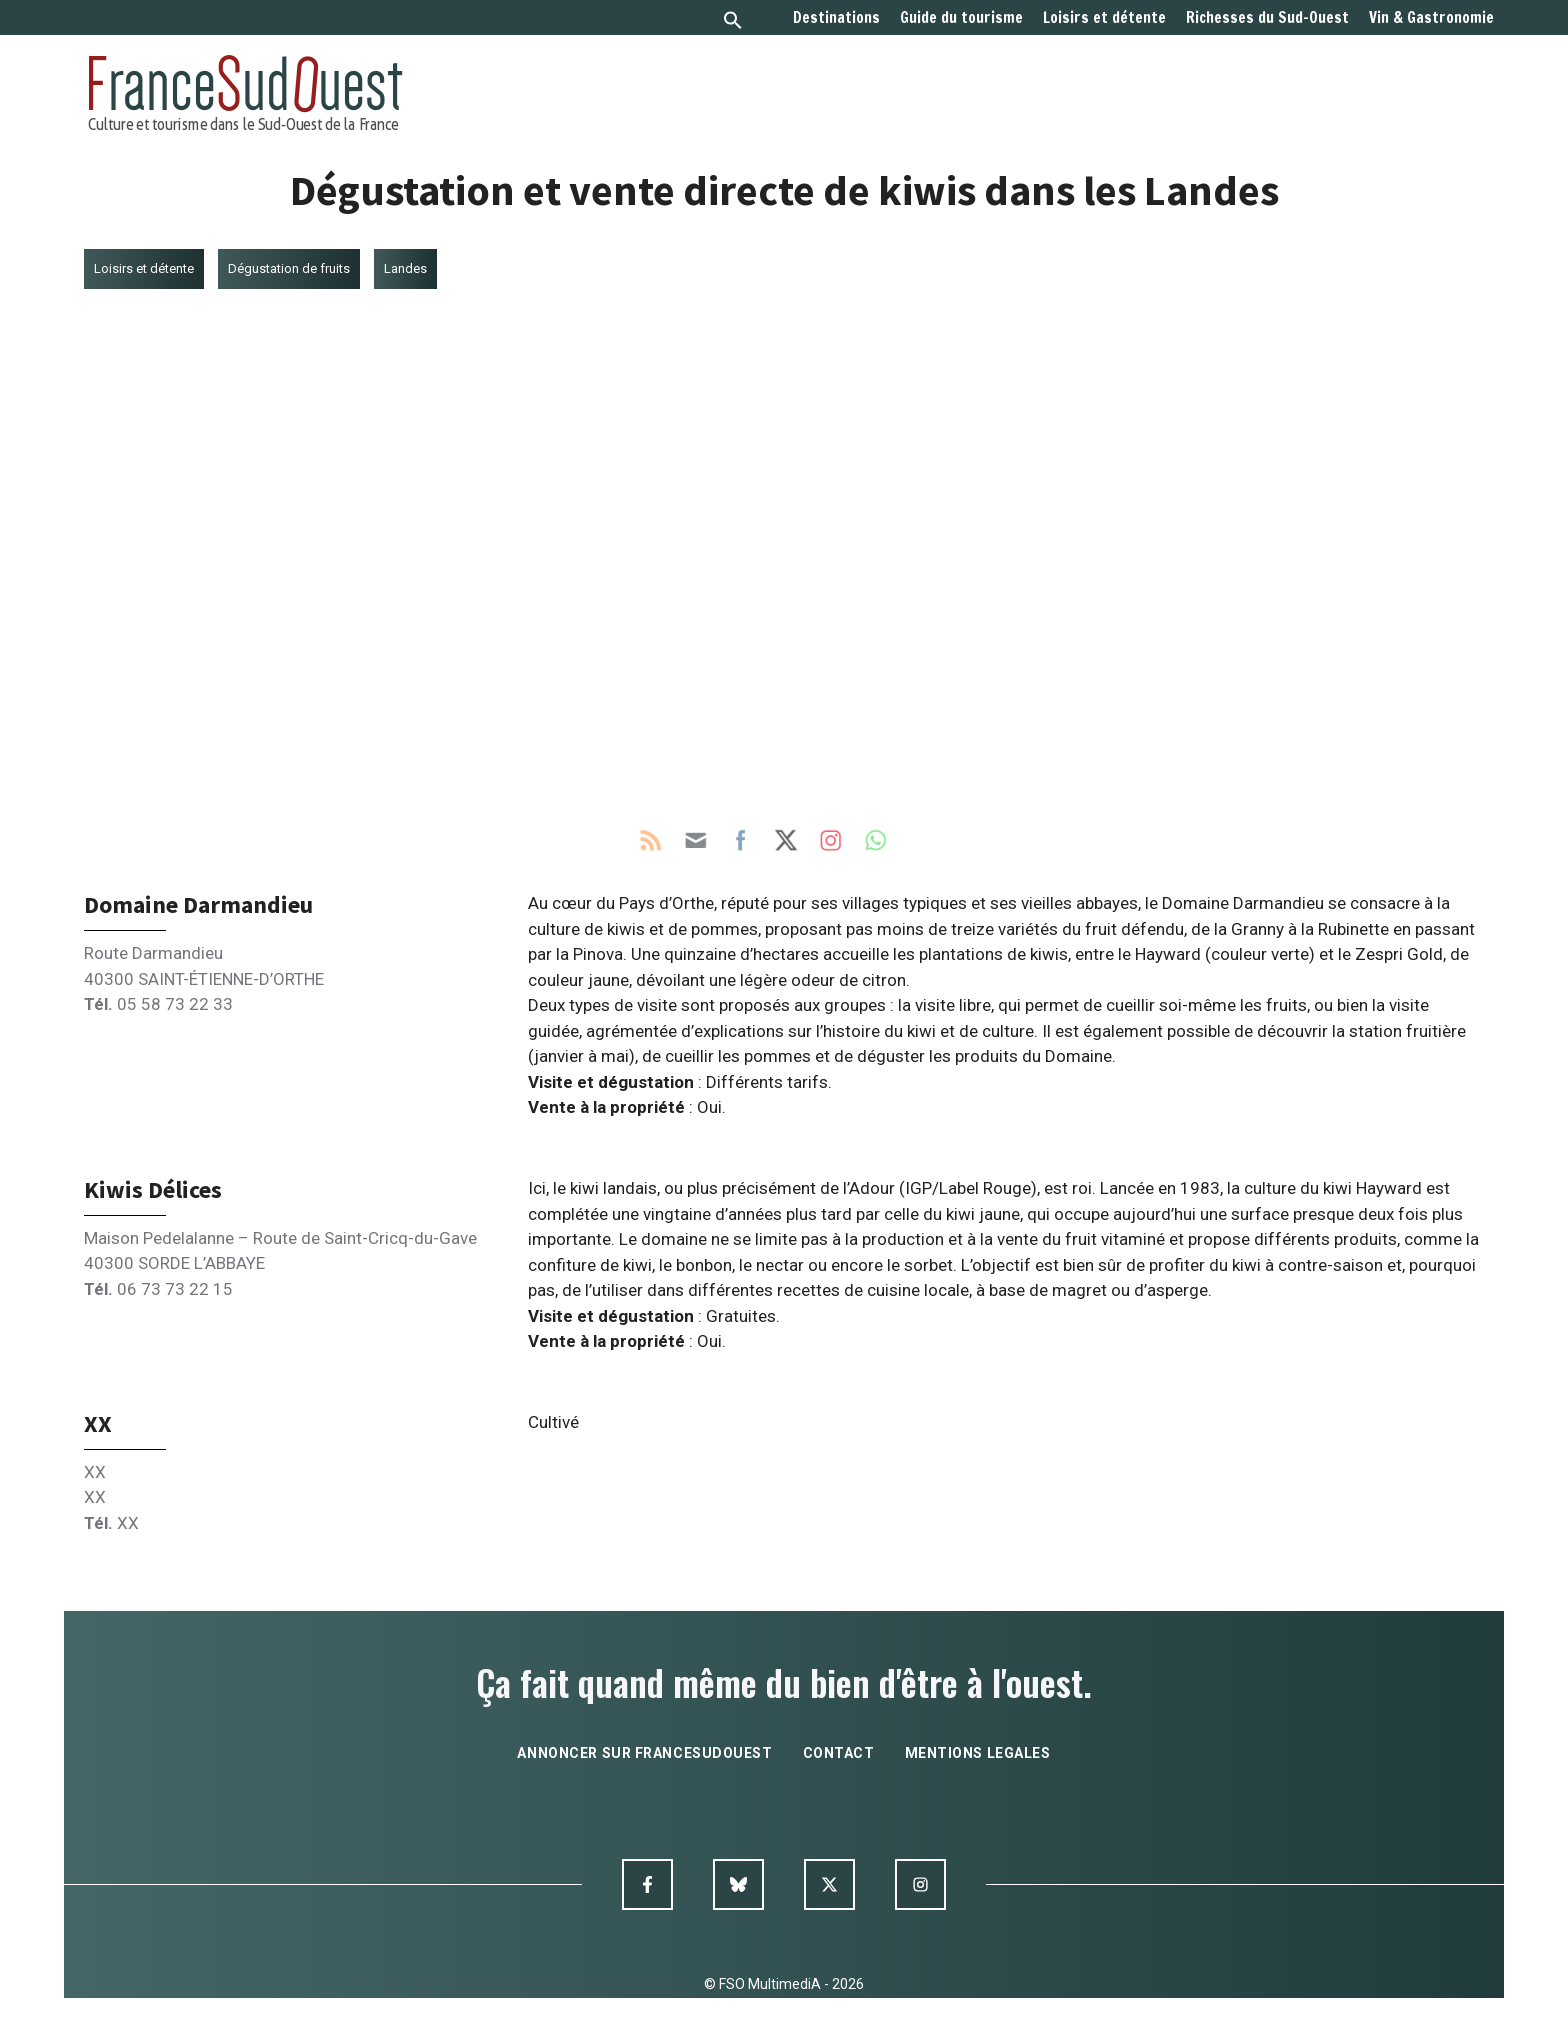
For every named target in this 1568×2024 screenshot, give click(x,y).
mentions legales (978, 1753)
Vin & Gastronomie (1431, 18)
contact (839, 1753)
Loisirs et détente (1104, 18)
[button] (733, 22)
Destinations (836, 18)
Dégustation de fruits (289, 268)
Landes (405, 268)
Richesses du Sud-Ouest (1267, 18)
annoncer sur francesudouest (644, 1753)
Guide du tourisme (961, 18)
